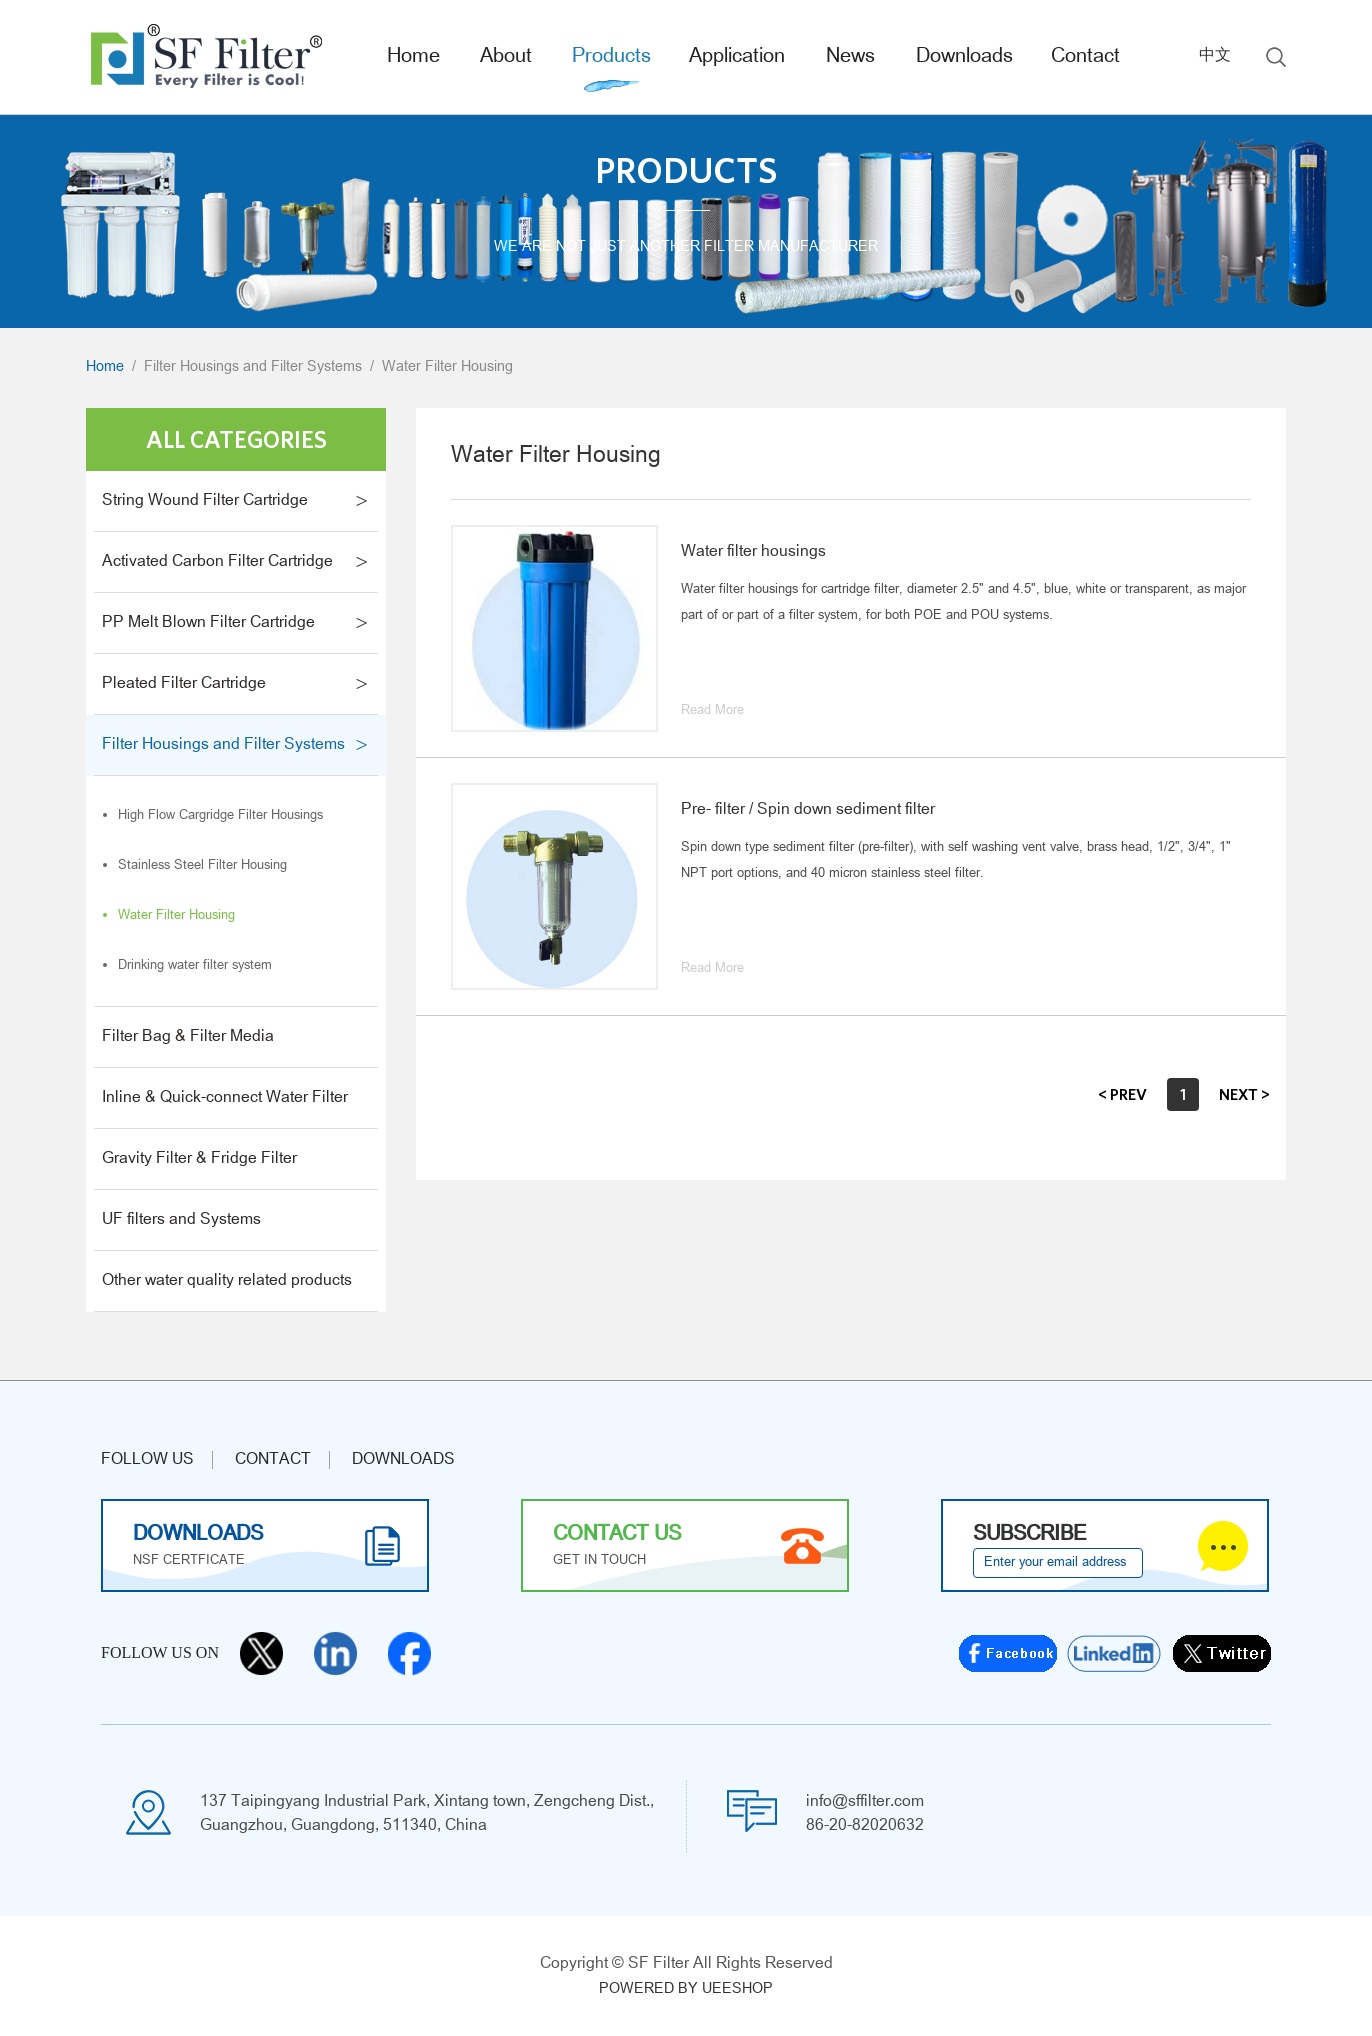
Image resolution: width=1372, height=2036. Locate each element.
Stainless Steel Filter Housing (202, 866)
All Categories (236, 439)
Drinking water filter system (195, 966)
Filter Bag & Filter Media (188, 1037)
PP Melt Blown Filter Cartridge (208, 623)
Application (737, 57)
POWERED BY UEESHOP (686, 1989)
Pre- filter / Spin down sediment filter (808, 810)
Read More (712, 711)
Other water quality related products (227, 1281)
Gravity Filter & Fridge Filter (199, 1159)
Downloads (964, 57)
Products (611, 57)
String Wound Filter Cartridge (205, 501)
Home (413, 57)
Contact (1085, 57)
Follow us (147, 1460)
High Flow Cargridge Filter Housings (220, 816)
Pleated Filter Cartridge (184, 684)
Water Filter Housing (447, 367)
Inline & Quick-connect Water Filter (225, 1098)
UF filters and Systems (181, 1220)
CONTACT (273, 1460)
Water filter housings (753, 552)
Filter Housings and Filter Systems (253, 367)
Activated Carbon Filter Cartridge (217, 562)
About (506, 57)
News (850, 57)
